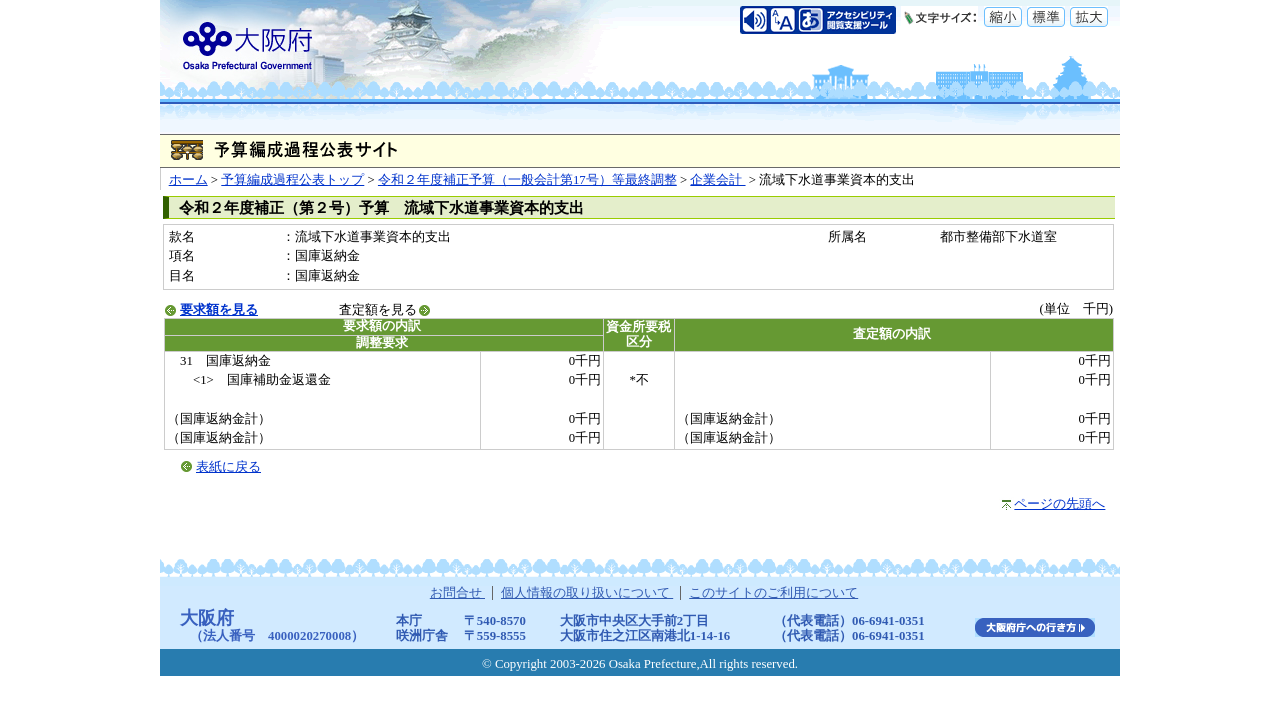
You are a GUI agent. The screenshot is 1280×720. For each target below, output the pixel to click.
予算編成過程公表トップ (292, 180)
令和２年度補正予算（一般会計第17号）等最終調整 (527, 180)
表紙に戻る (228, 467)
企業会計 (717, 180)
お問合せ (457, 593)
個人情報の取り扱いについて (587, 593)
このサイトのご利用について (773, 593)
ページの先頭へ (1059, 504)
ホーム (188, 180)
